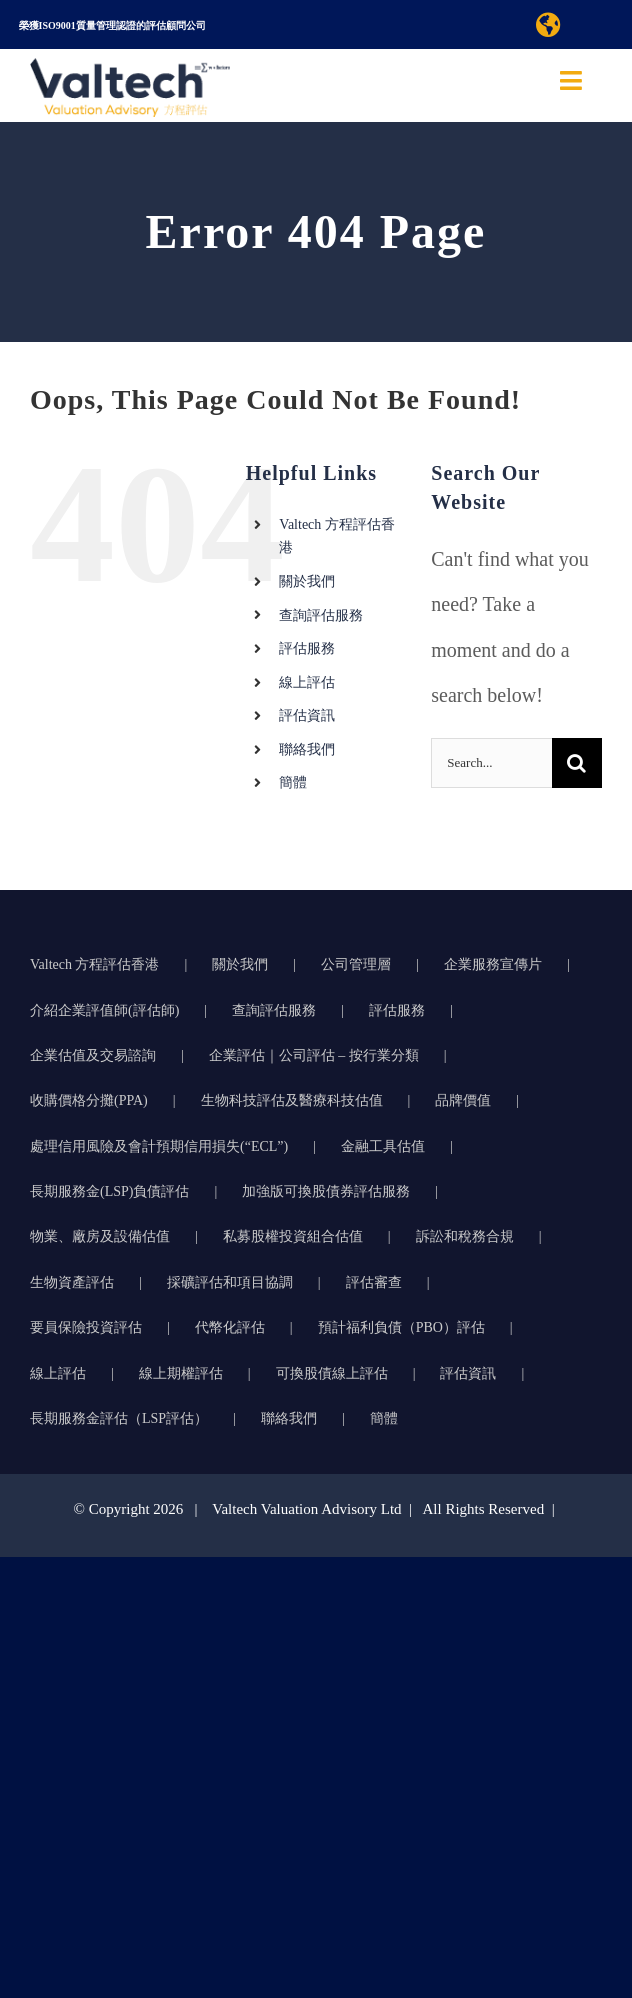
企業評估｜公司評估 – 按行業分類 (314, 1055)
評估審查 (374, 1282)
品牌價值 (463, 1100)
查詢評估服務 (321, 615)
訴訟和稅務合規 (465, 1236)
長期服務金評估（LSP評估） (119, 1418)
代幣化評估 (230, 1327)
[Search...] (491, 763)
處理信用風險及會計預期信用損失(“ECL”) (159, 1146)
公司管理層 (356, 964)
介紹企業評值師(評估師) (104, 1010)
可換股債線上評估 (332, 1373)
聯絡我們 (307, 749)
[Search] (577, 763)
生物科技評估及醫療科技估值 (292, 1100)
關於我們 (307, 581)
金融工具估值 (383, 1146)
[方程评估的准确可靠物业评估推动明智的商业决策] (130, 68)
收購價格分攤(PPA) (89, 1100)
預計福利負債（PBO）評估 (401, 1327)
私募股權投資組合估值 (293, 1236)
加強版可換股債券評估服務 (326, 1191)
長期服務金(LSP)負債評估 (109, 1191)
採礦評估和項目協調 (230, 1282)
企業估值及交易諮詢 (93, 1055)
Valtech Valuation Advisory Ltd (308, 1509)
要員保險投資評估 (86, 1327)
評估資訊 (307, 715)
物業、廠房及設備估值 (100, 1236)
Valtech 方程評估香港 (94, 964)
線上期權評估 (181, 1373)
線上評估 (307, 682)
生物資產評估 (72, 1282)
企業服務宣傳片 (493, 964)
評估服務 (307, 648)
